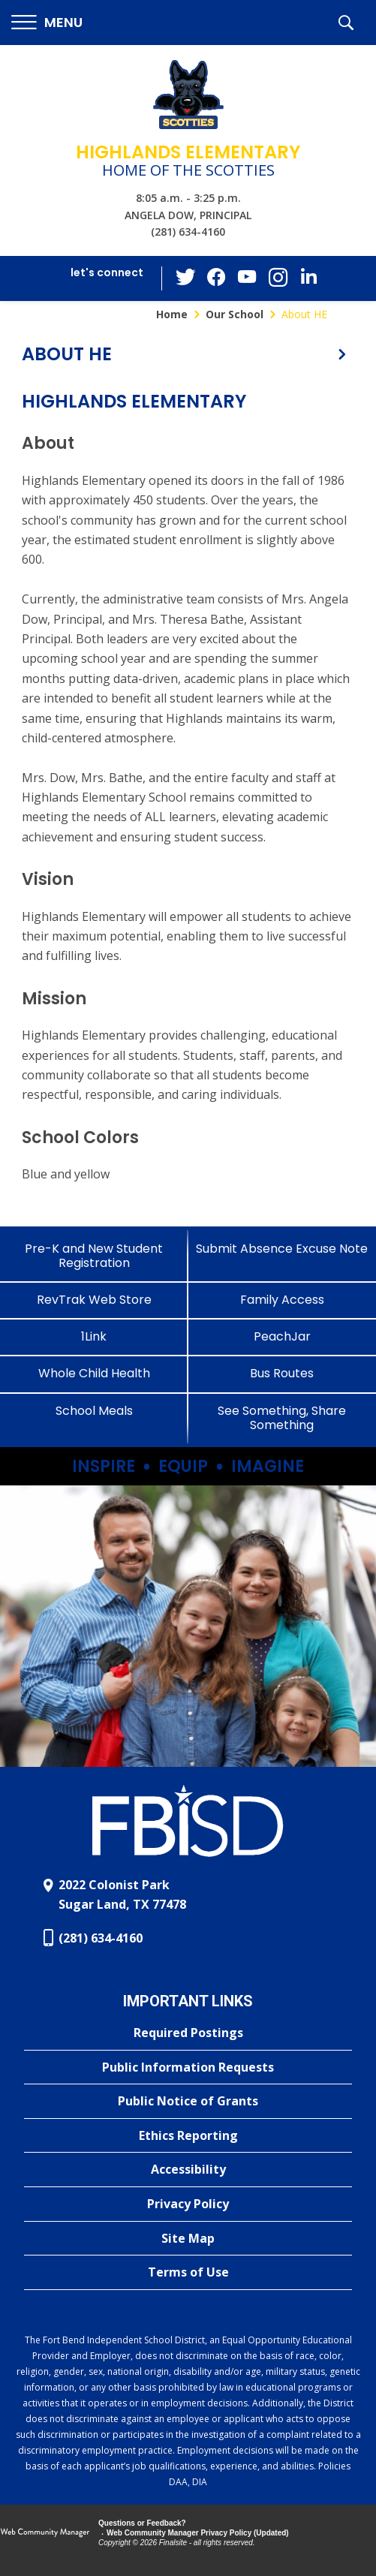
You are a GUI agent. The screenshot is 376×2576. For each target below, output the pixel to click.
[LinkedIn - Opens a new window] (307, 277)
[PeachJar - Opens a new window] (282, 1336)
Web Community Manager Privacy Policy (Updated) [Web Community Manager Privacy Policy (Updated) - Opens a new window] (198, 2533)
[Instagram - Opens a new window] (277, 279)
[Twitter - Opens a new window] (187, 278)
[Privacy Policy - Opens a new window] (188, 2204)
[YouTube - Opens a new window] (247, 278)
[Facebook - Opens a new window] (217, 278)
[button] (47, 23)
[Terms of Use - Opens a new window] (188, 2273)
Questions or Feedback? (142, 2523)
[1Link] (94, 1336)
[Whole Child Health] (94, 1373)
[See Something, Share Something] (282, 1417)
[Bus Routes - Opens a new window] (282, 1373)
